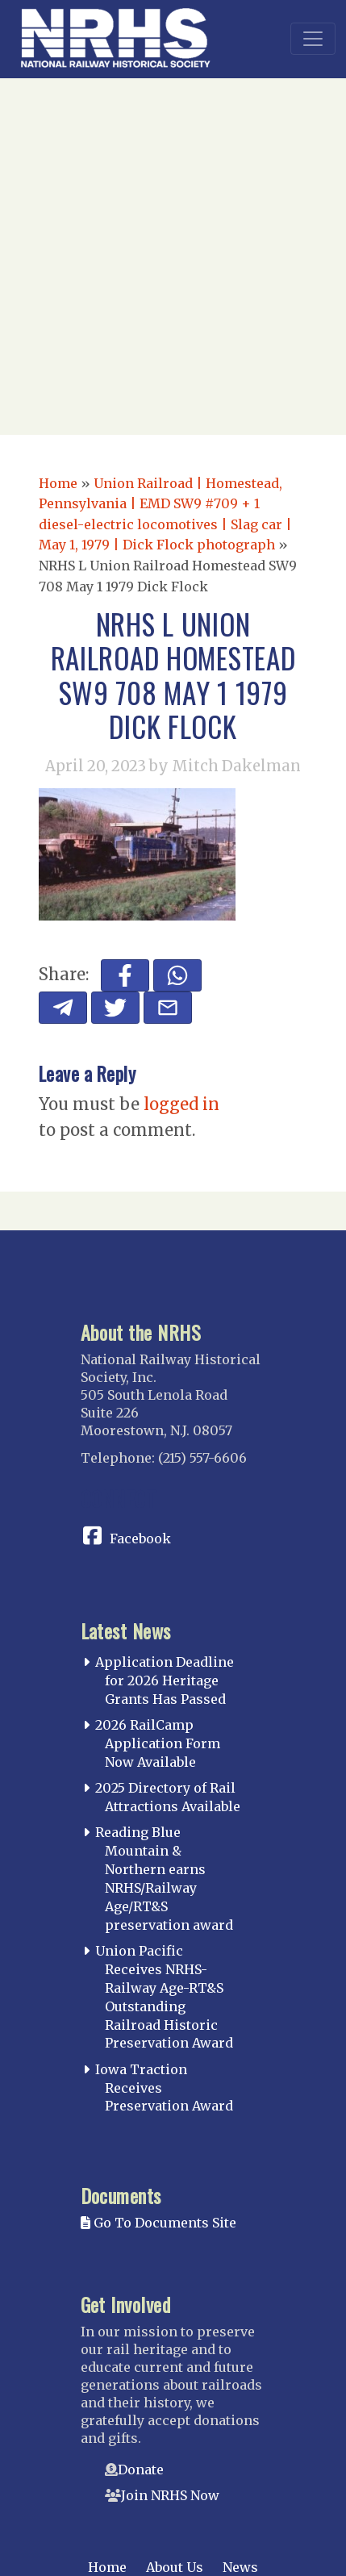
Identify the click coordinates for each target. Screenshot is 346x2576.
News (240, 2567)
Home (58, 483)
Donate (141, 2469)
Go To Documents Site (158, 2223)
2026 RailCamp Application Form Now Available (157, 1743)
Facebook (140, 1538)
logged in (181, 1104)
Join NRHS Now (170, 2495)
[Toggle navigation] (313, 39)
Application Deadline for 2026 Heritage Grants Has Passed (164, 1680)
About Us (174, 2567)
